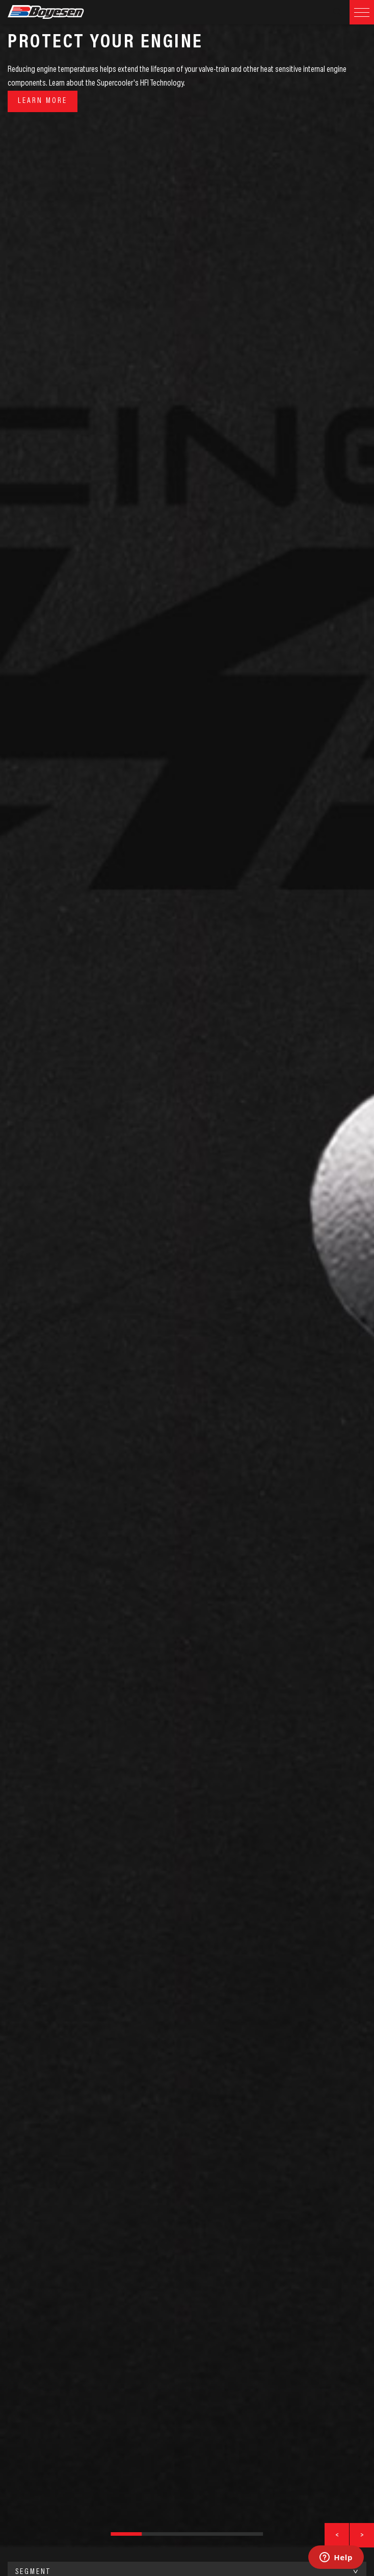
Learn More (42, 101)
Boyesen (59, 12)
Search (337, 12)
